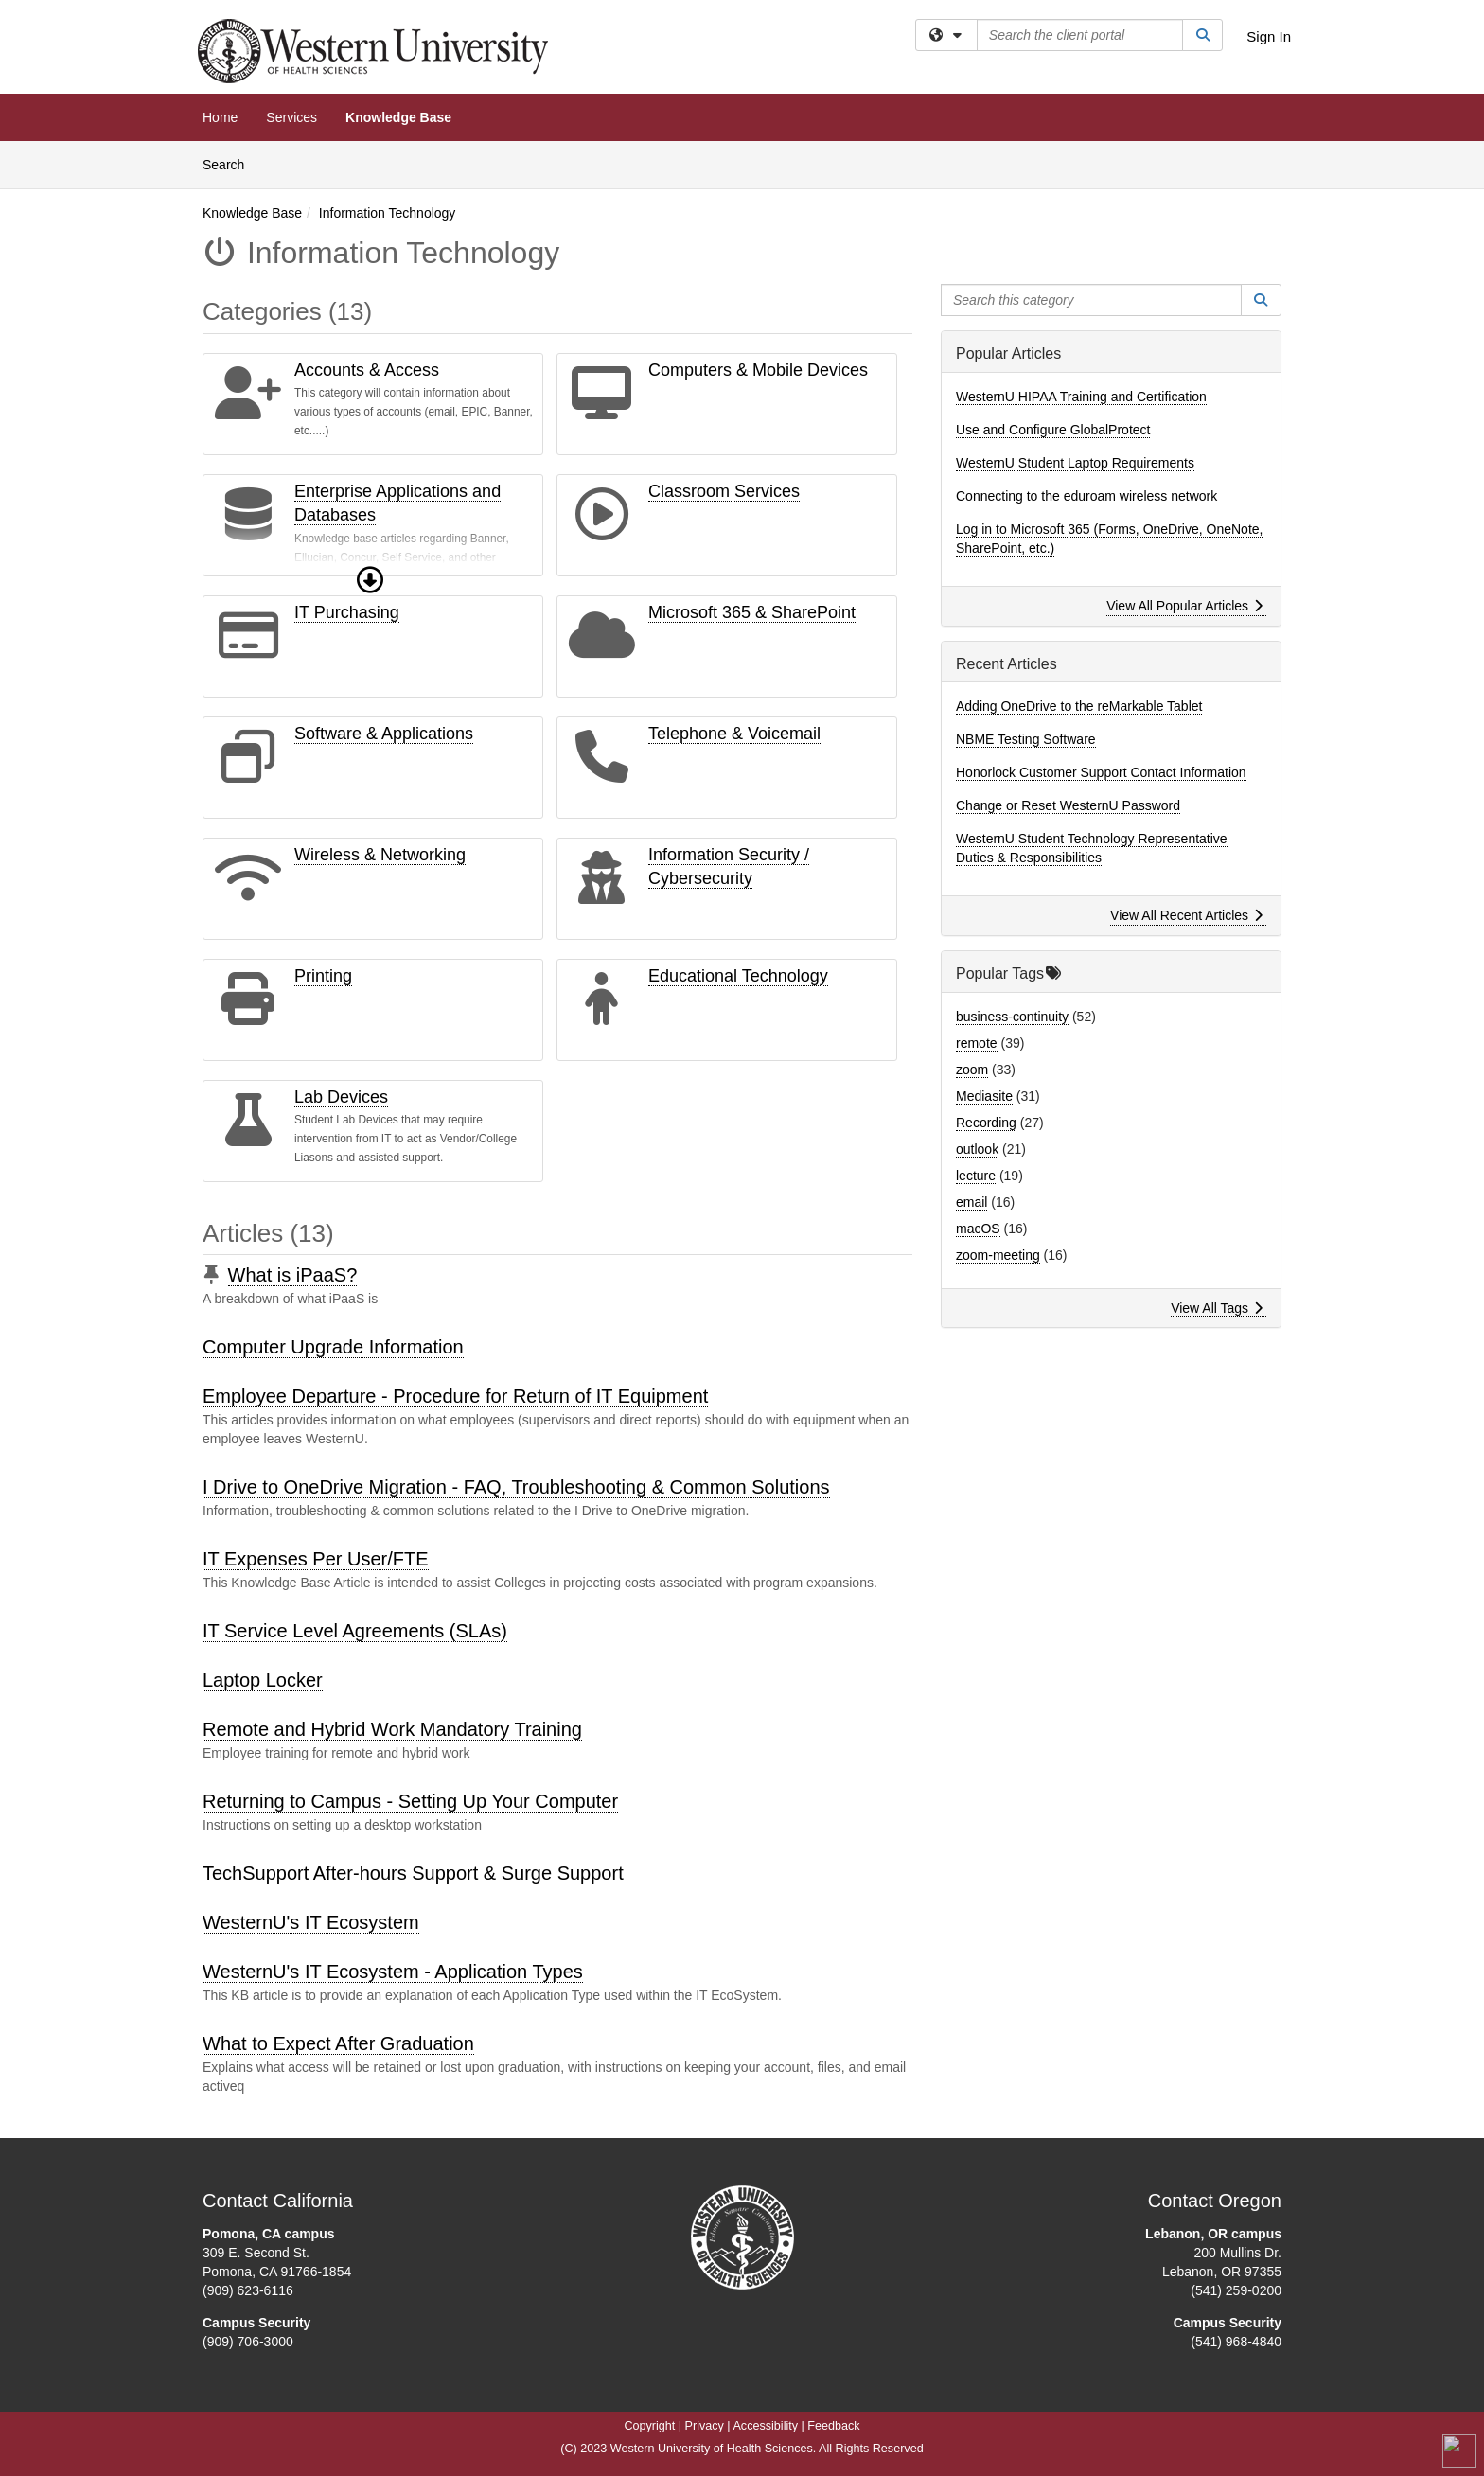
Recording (986, 1122)
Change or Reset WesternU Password (1068, 805)
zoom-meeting (998, 1255)
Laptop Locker (263, 1680)
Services (291, 117)
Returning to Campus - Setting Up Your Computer (410, 1801)
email (971, 1202)
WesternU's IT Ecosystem (311, 1922)
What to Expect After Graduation (338, 2043)
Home (220, 117)
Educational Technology (738, 975)
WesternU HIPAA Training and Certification (1081, 396)
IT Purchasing (346, 612)
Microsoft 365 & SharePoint (752, 612)
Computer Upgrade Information (333, 1346)
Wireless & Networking (380, 854)
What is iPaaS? (293, 1275)
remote (977, 1043)
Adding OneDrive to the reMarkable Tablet (1079, 706)
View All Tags (1217, 1308)
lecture (976, 1175)
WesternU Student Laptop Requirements (1075, 462)
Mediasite (984, 1096)
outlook (977, 1149)
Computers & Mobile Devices (758, 370)
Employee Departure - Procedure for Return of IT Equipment (455, 1396)
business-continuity (1012, 1016)
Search (230, 163)
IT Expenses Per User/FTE (316, 1558)
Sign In (1268, 36)
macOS (978, 1228)
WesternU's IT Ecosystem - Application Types (393, 1971)
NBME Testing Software (1026, 739)
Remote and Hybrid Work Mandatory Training (392, 1729)
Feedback (833, 2425)
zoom (972, 1069)
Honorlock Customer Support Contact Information (1101, 772)
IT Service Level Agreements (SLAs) (355, 1630)
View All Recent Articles (1186, 915)
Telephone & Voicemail (734, 733)
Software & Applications (383, 733)
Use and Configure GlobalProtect (1053, 429)
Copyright (649, 2425)
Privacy (704, 2425)
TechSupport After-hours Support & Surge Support (413, 1873)
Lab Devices (341, 1097)
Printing (323, 975)
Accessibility (765, 2425)
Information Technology (387, 213)
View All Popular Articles (1184, 605)
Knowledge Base (398, 117)
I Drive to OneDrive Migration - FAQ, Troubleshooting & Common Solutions (516, 1487)
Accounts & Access (366, 370)
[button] (370, 580)
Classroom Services (724, 491)
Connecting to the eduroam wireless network (1086, 496)
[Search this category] (1091, 300)
